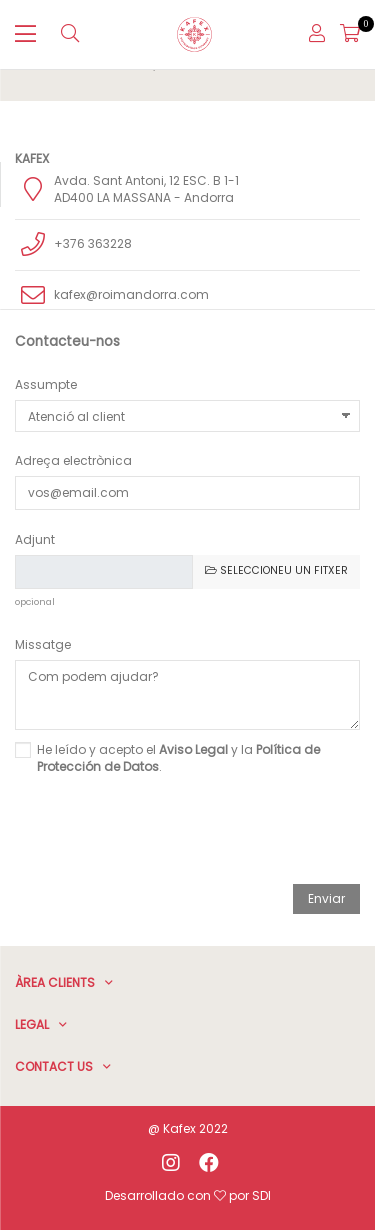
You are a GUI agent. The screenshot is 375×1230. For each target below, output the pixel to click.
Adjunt (35, 539)
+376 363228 (93, 243)
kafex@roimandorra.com (131, 294)
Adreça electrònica (73, 460)
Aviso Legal (193, 749)
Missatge (43, 644)
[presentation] (188, 833)
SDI (261, 1195)
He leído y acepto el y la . (178, 758)
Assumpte (46, 384)
